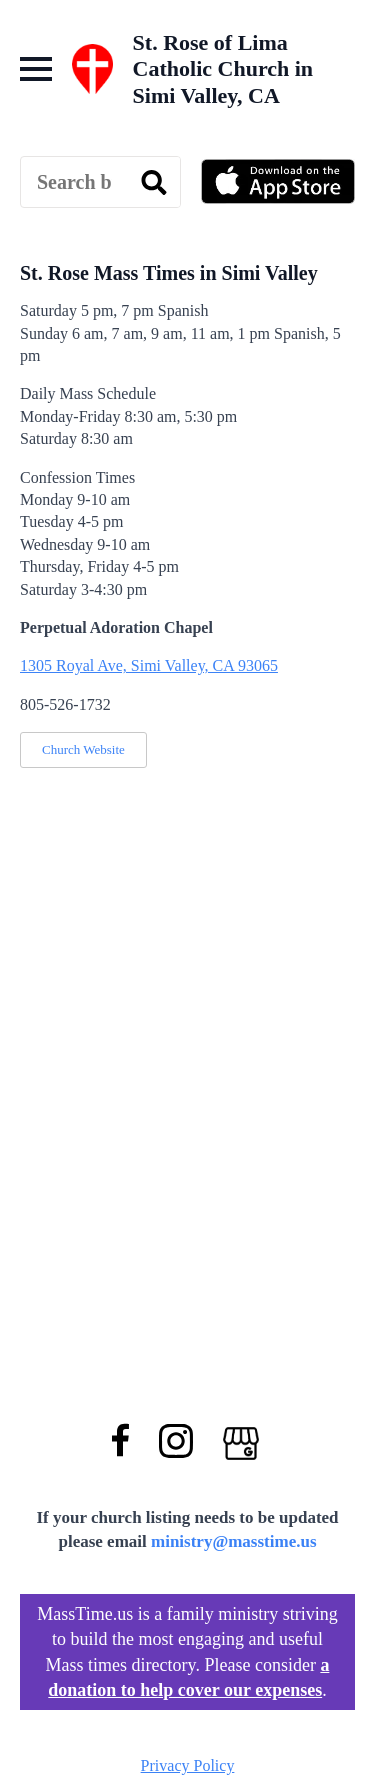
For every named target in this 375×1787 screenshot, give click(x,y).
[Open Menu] (36, 69)
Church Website (83, 749)
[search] (154, 183)
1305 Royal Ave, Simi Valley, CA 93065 (149, 665)
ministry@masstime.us (234, 1541)
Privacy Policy (188, 1765)
